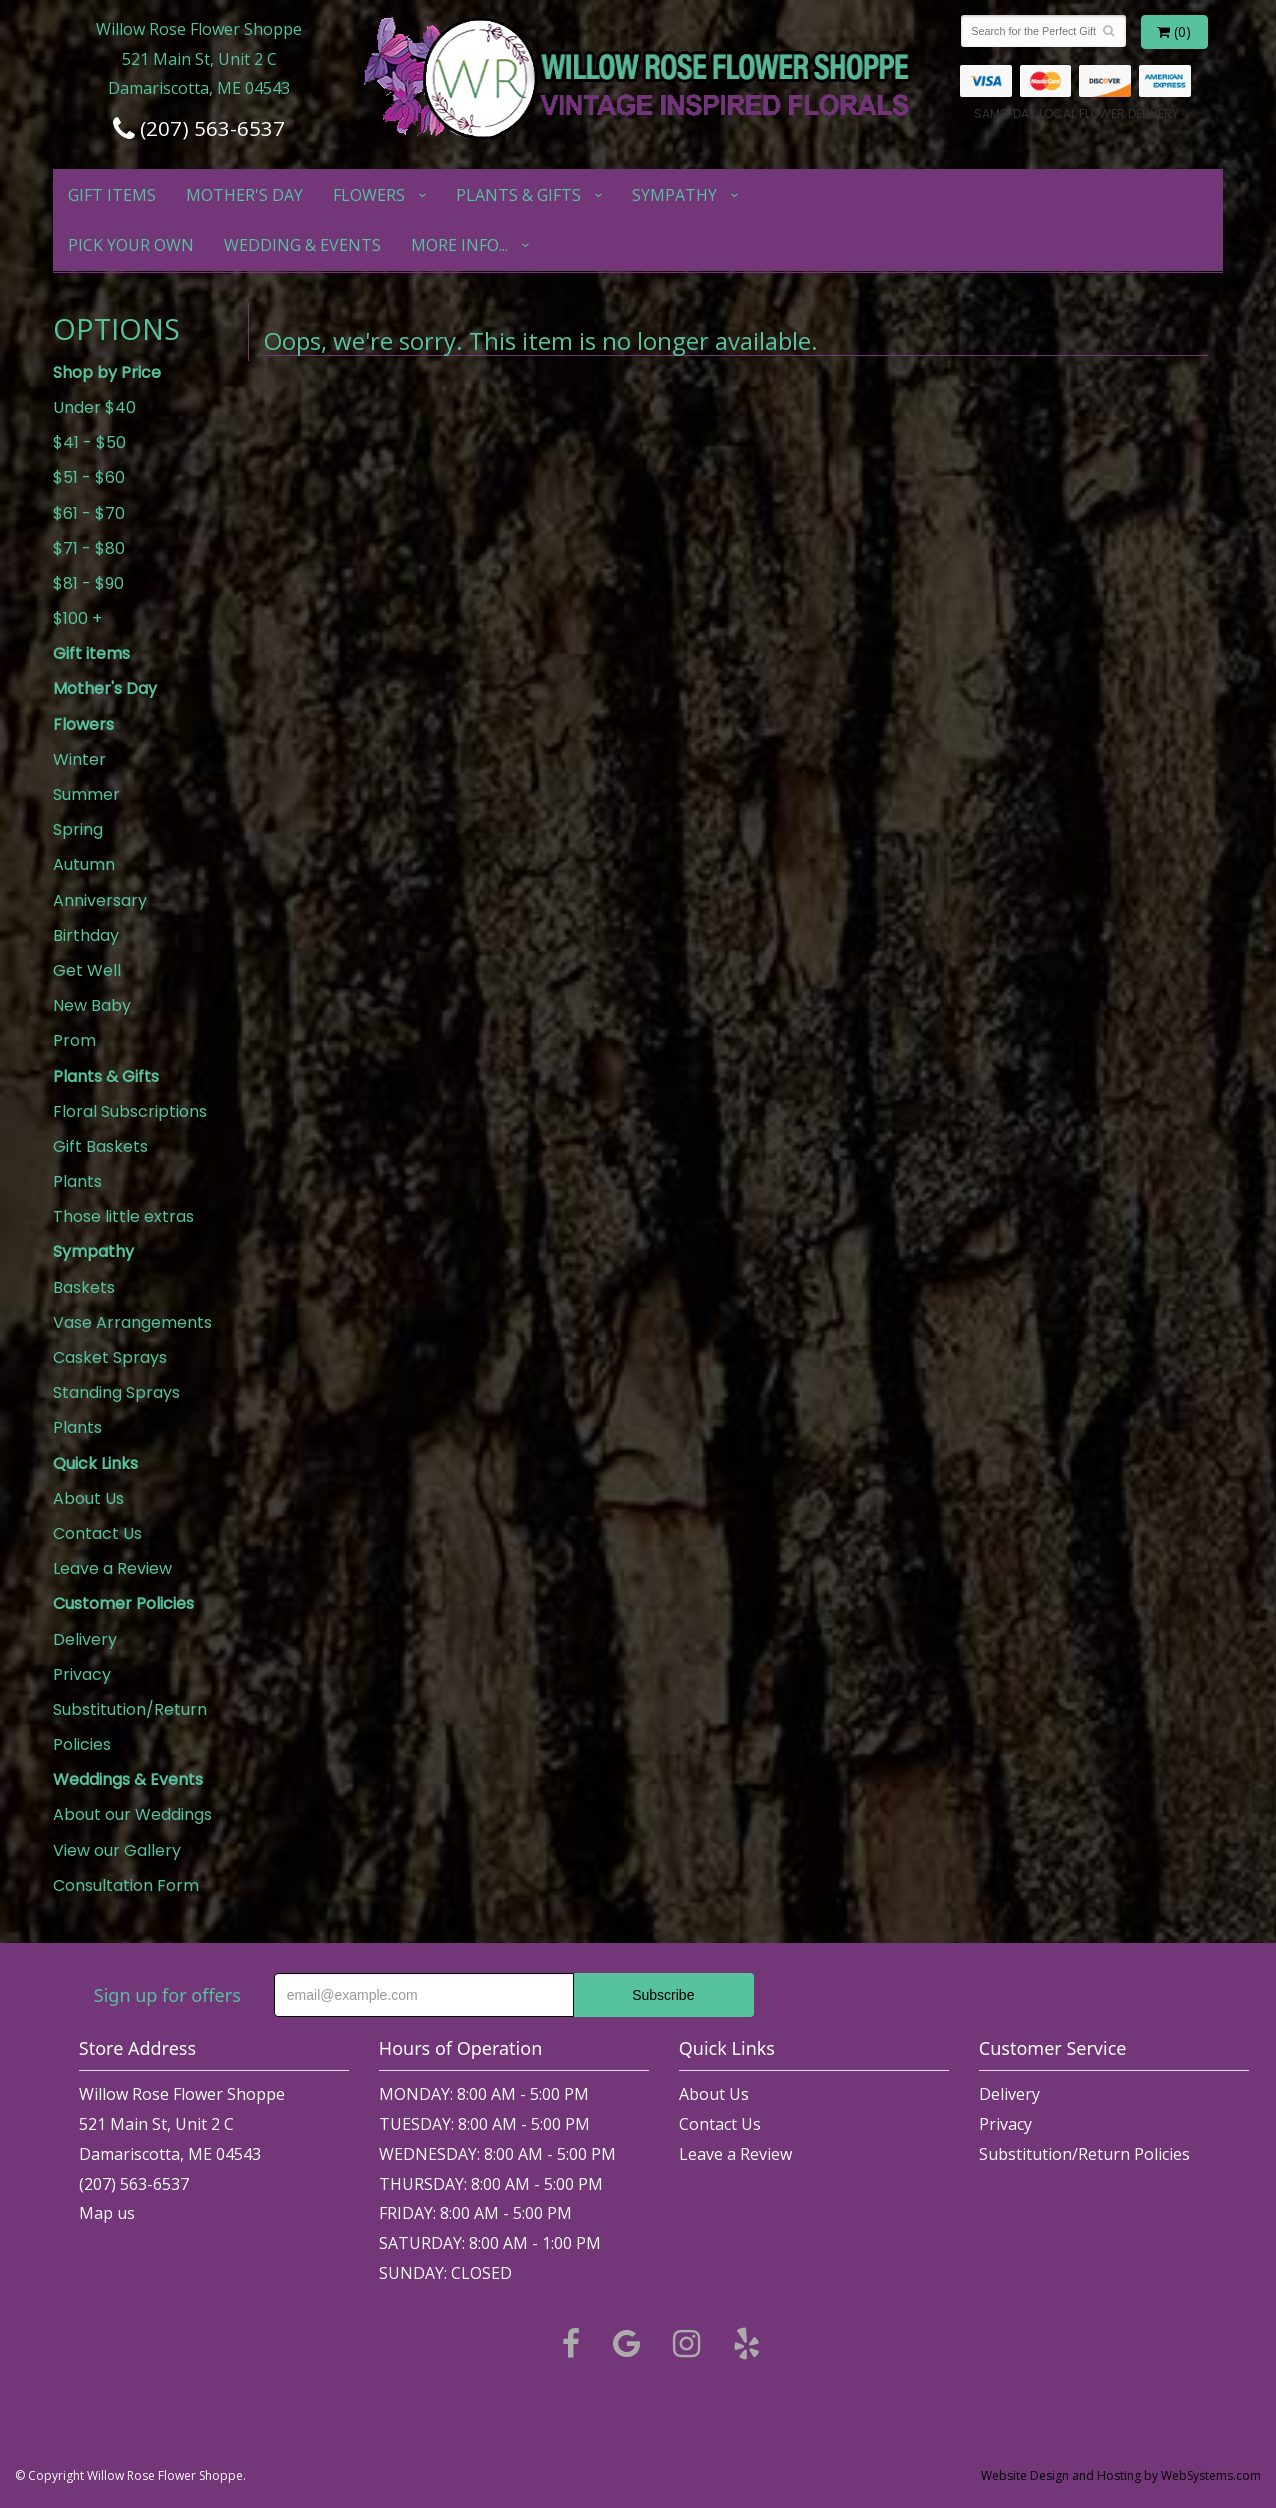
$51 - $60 (89, 477)
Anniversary (100, 900)
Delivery (85, 1639)
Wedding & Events (302, 245)
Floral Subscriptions (130, 1111)
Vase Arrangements (132, 1322)
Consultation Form (126, 1885)
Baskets (84, 1287)
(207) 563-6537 (199, 128)
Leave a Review (112, 1568)
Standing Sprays (116, 1392)
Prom (74, 1040)
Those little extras (123, 1216)
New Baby (92, 1005)
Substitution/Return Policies (130, 1727)
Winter (79, 759)
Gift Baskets (100, 1146)
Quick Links (95, 1463)
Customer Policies (123, 1603)
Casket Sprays (110, 1357)
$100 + (77, 618)
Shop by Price (107, 372)
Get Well (87, 970)
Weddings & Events (128, 1779)
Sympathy (674, 195)
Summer (86, 794)
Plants (77, 1181)
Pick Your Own (131, 245)
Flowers (369, 195)
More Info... (459, 245)
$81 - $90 (88, 583)
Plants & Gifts (518, 195)
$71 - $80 (89, 548)
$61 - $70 (89, 513)
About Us (88, 1498)
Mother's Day (244, 195)
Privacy (82, 1674)
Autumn (84, 864)
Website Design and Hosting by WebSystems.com (1121, 2475)
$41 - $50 (89, 442)
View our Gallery (117, 1850)
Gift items (112, 195)
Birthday (86, 935)
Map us (107, 2213)
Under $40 (94, 407)
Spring (78, 829)
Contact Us (97, 1533)
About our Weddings (132, 1814)
